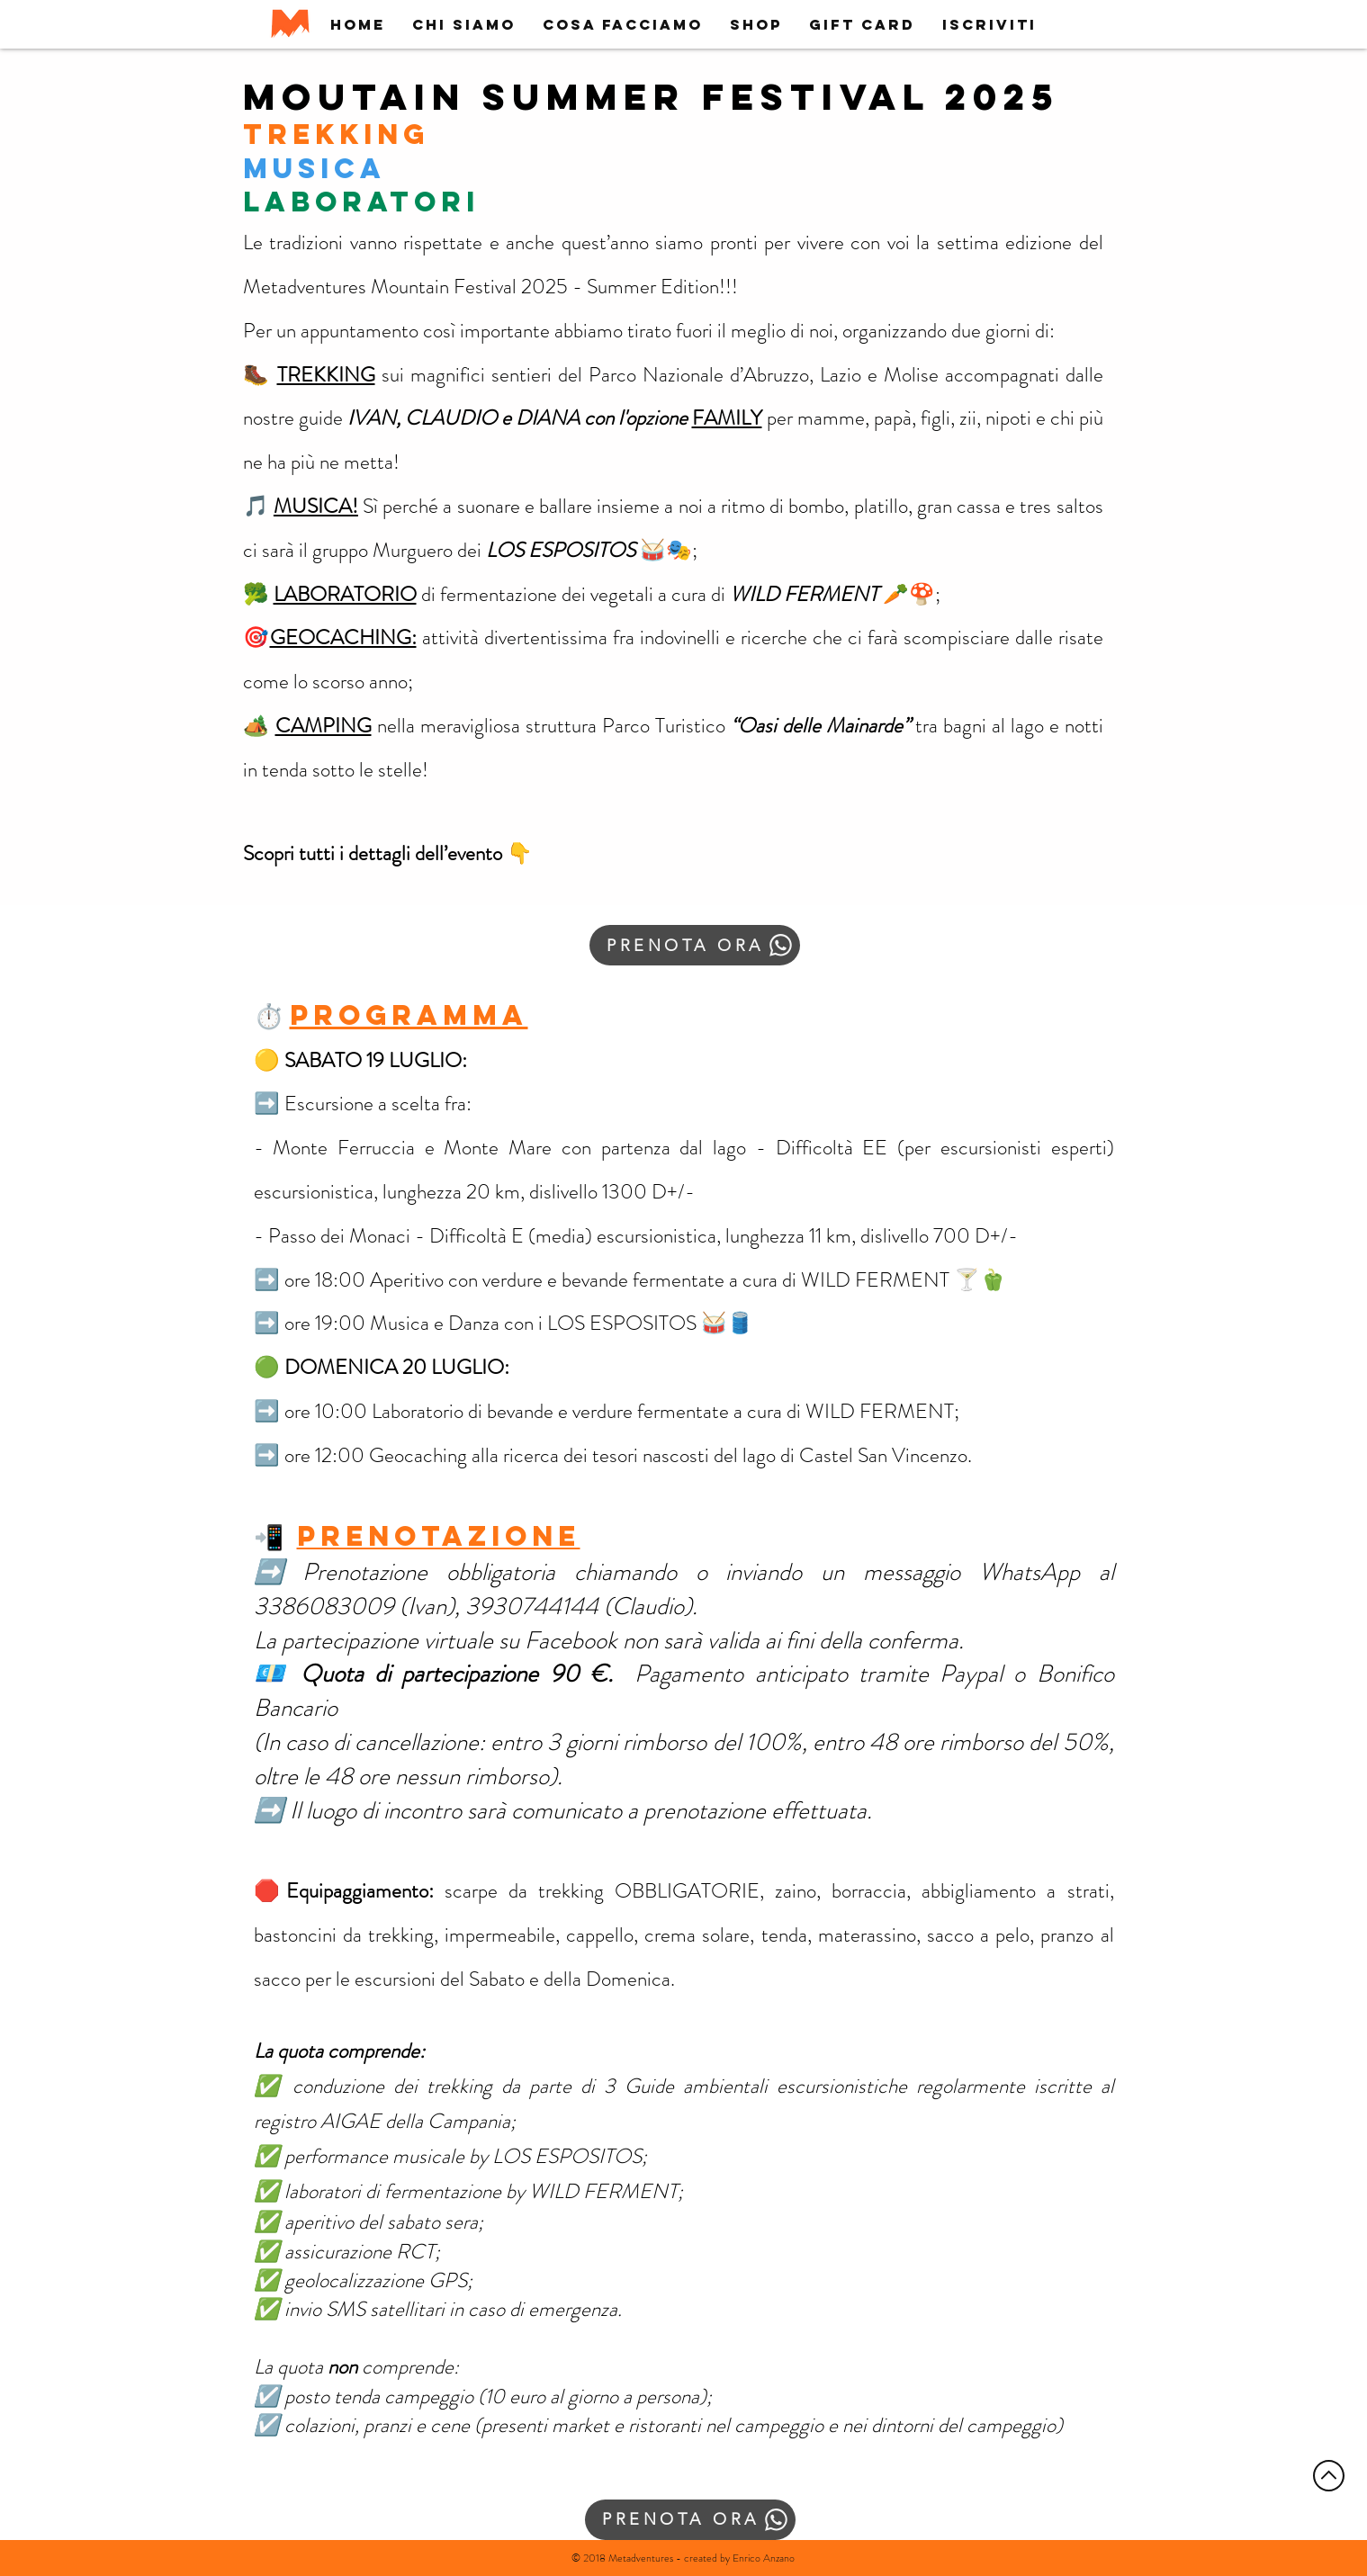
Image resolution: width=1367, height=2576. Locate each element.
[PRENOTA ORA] (694, 945)
